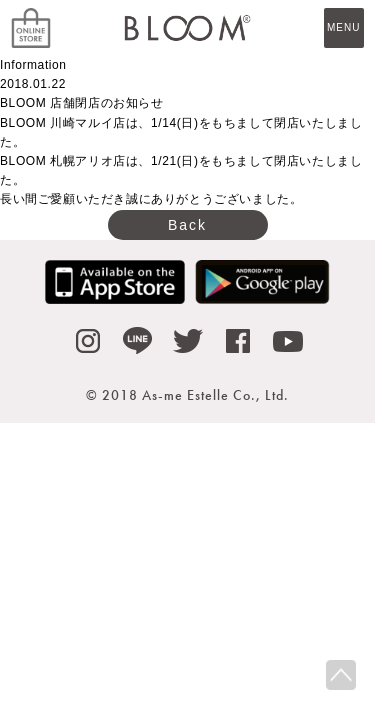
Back (187, 225)
